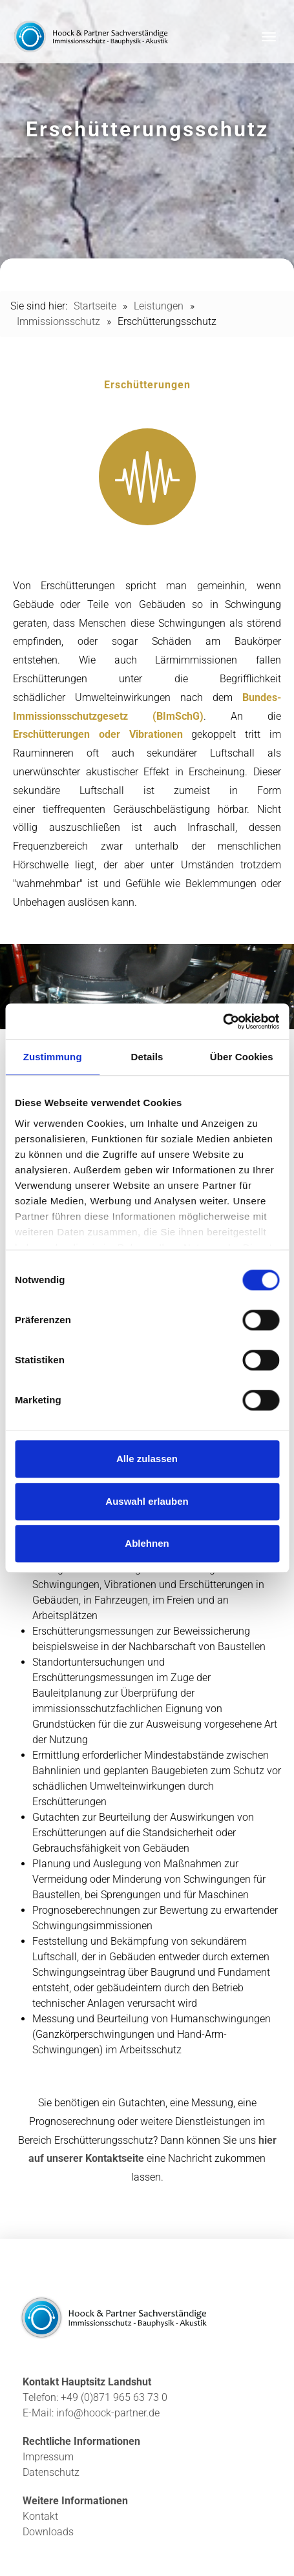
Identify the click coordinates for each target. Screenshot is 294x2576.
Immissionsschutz (58, 321)
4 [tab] (271, 996)
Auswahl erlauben (146, 1501)
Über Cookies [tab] (241, 1056)
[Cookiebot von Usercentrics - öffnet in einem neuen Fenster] (222, 1021)
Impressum (48, 2457)
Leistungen (159, 306)
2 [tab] (271, 957)
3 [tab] (271, 976)
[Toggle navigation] (268, 37)
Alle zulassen (147, 1458)
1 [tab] (271, 938)
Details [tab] (147, 1056)
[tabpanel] (147, 986)
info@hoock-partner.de (108, 2413)
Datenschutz (51, 2472)
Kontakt (40, 2516)
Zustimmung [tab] (52, 1056)
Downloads (48, 2532)
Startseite (95, 306)
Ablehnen (147, 1543)
